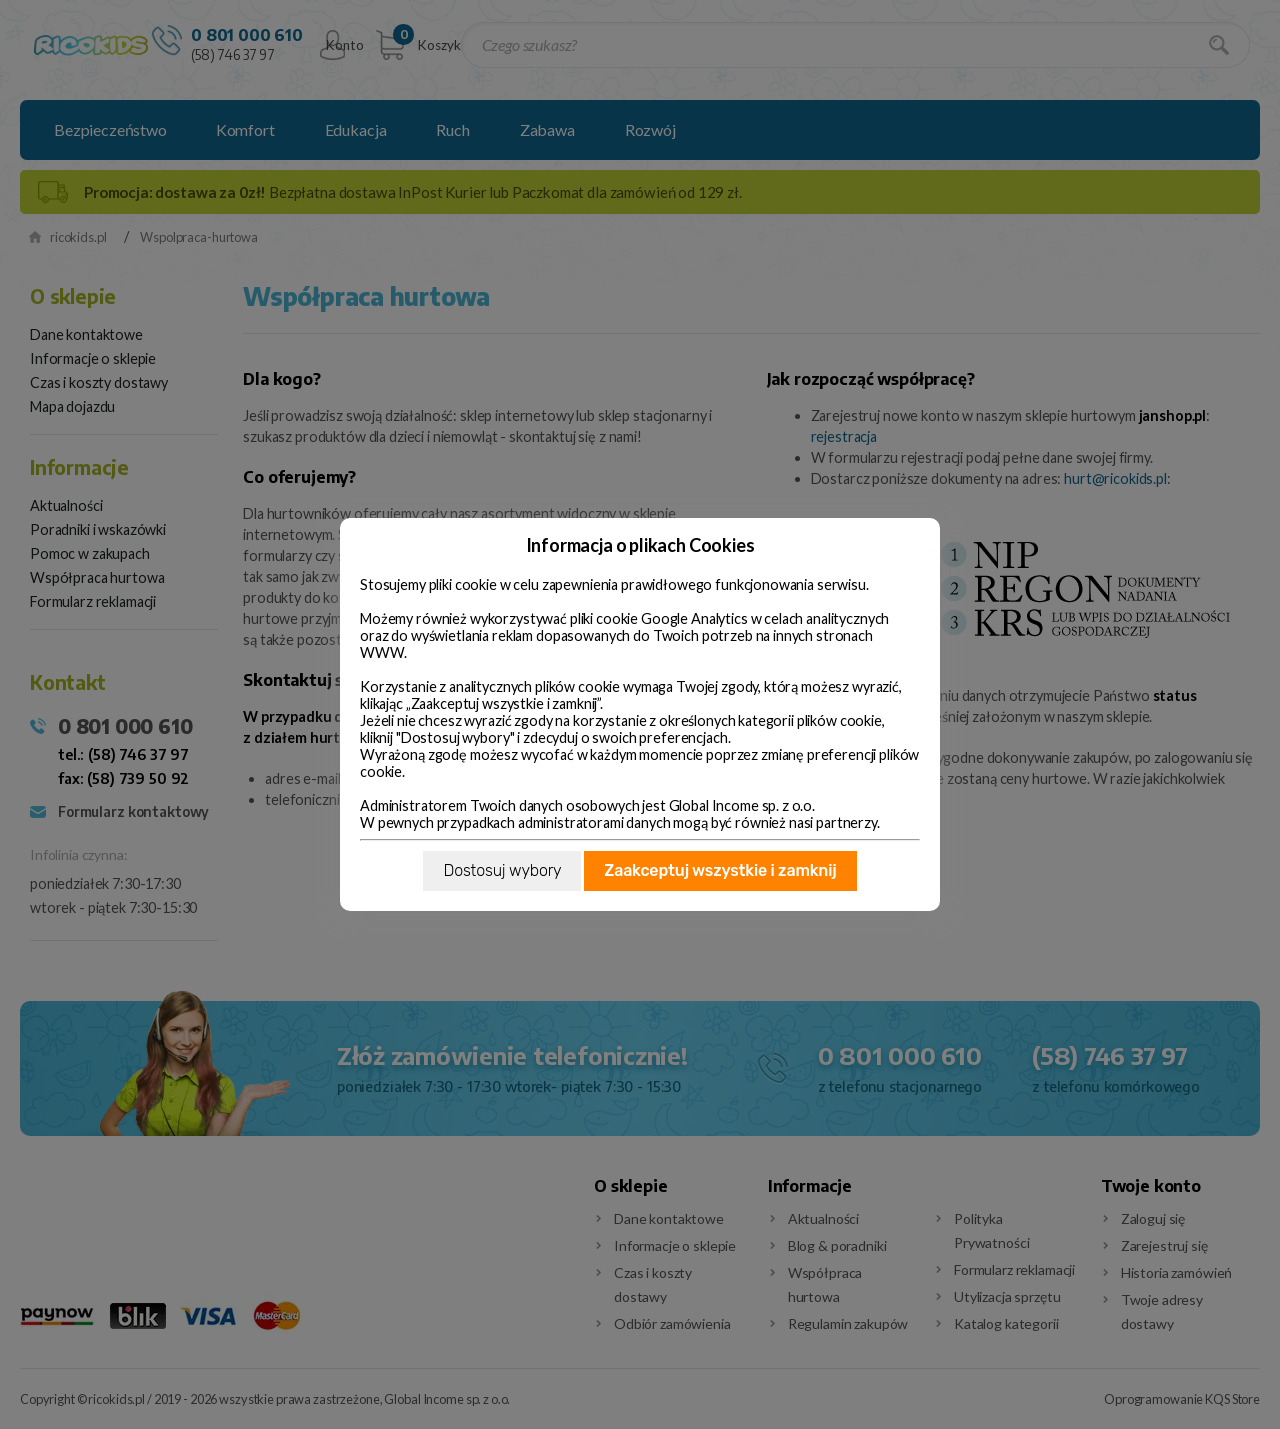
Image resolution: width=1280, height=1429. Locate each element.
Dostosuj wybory (502, 870)
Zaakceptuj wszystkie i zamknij (720, 870)
